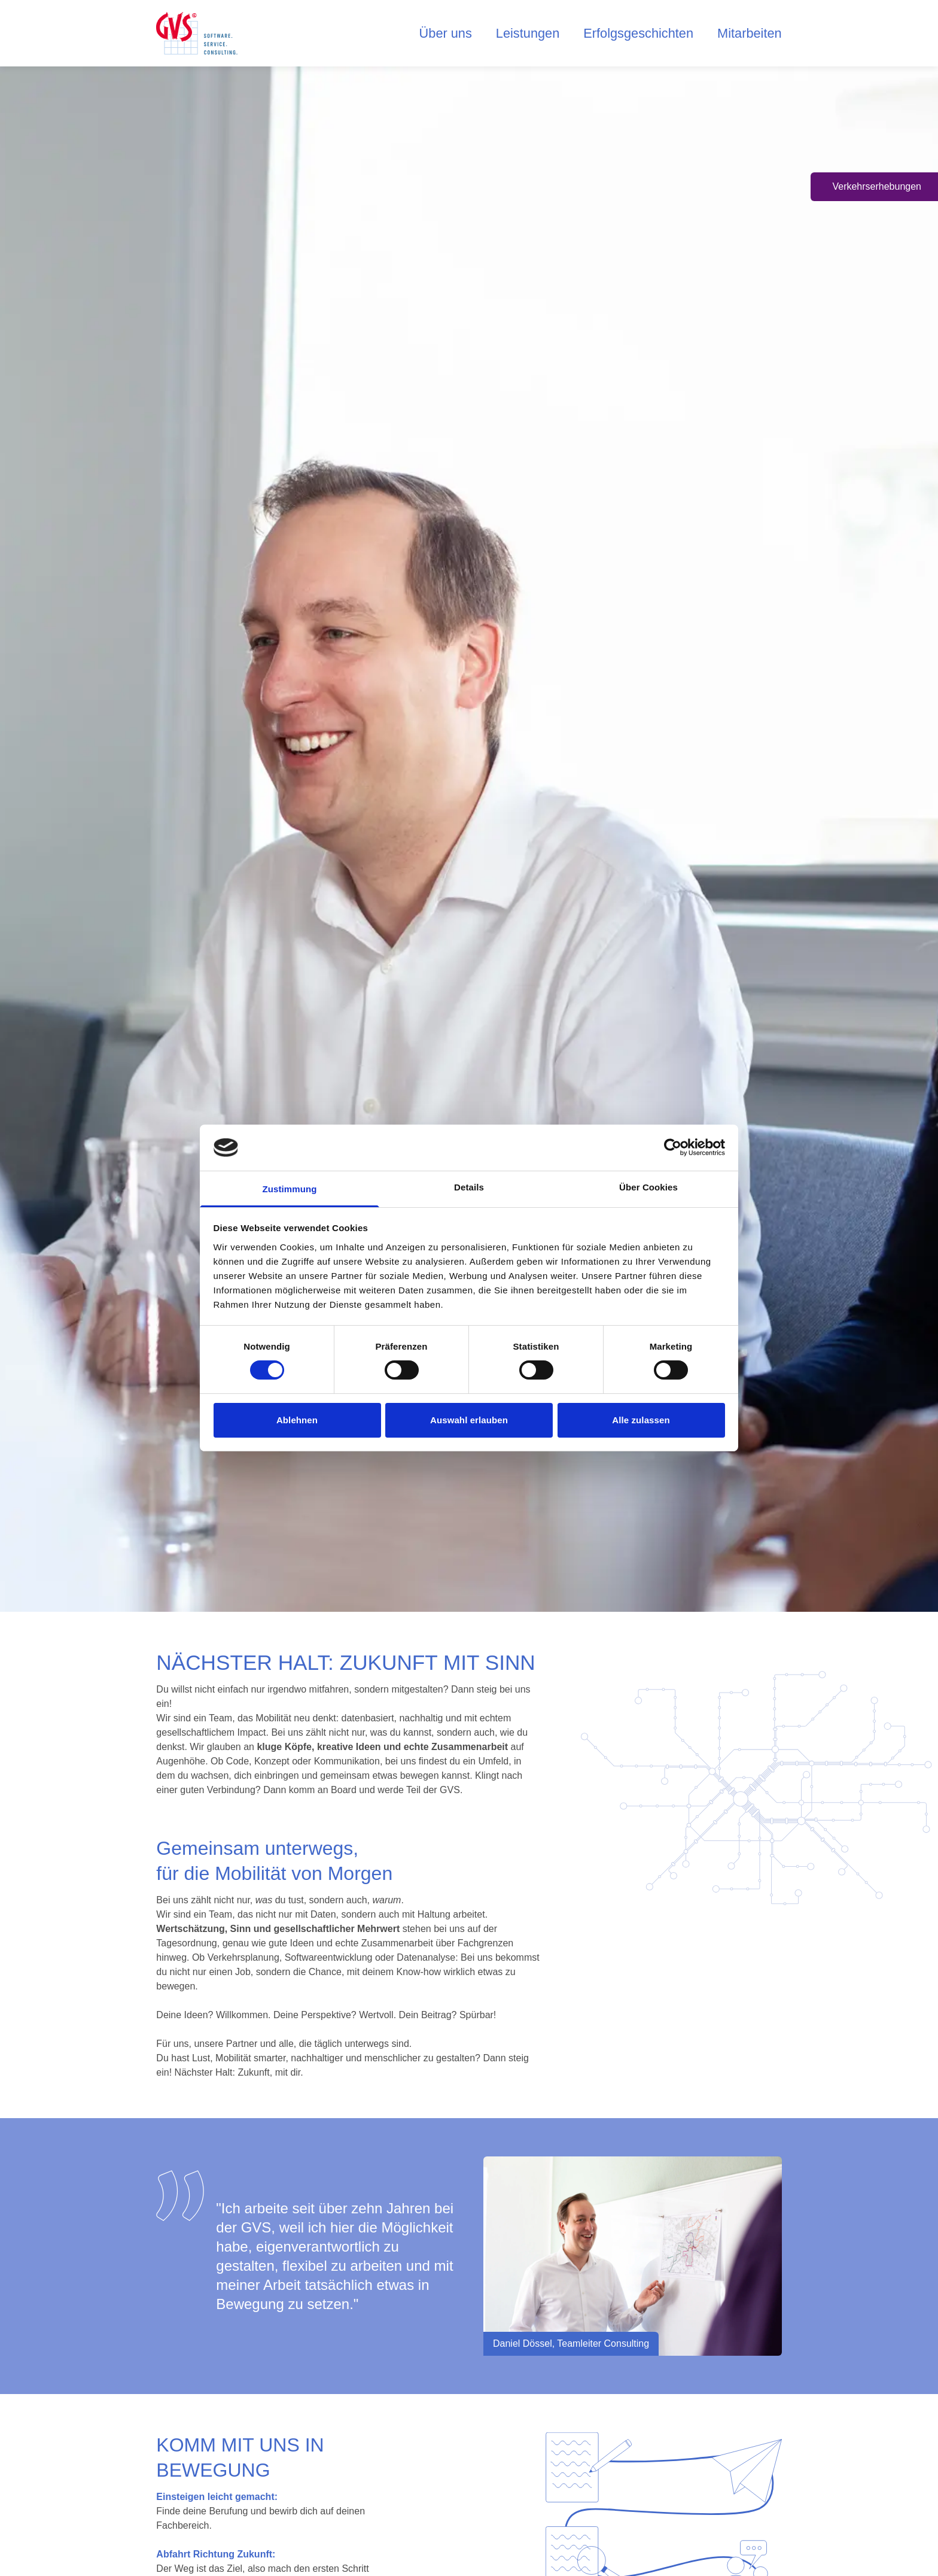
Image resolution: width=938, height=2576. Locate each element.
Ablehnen (297, 1420)
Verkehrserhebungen (876, 186)
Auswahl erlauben (469, 1420)
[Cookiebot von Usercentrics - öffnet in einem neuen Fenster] (672, 1147)
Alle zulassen (640, 1420)
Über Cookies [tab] (648, 1187)
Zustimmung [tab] (290, 1189)
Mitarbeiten (752, 34)
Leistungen (544, 34)
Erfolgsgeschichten (648, 34)
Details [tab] (469, 1187)
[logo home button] (199, 34)
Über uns (467, 34)
